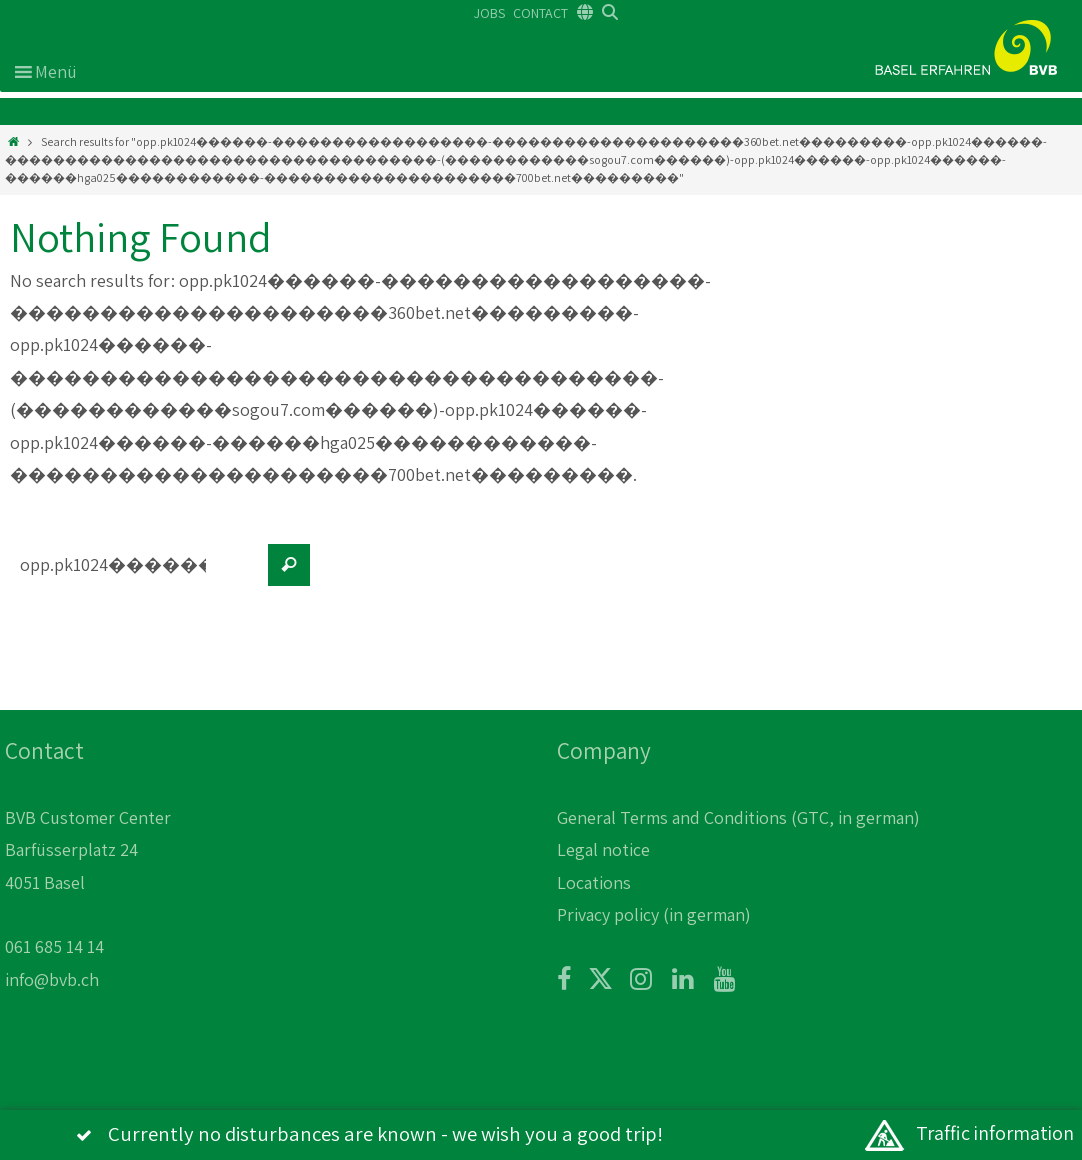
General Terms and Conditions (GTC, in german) (738, 817)
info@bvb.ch (52, 979)
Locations (594, 882)
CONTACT (540, 13)
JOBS (489, 13)
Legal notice (603, 849)
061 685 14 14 (54, 946)
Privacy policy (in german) (654, 914)
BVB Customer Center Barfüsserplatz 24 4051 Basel (88, 850)
